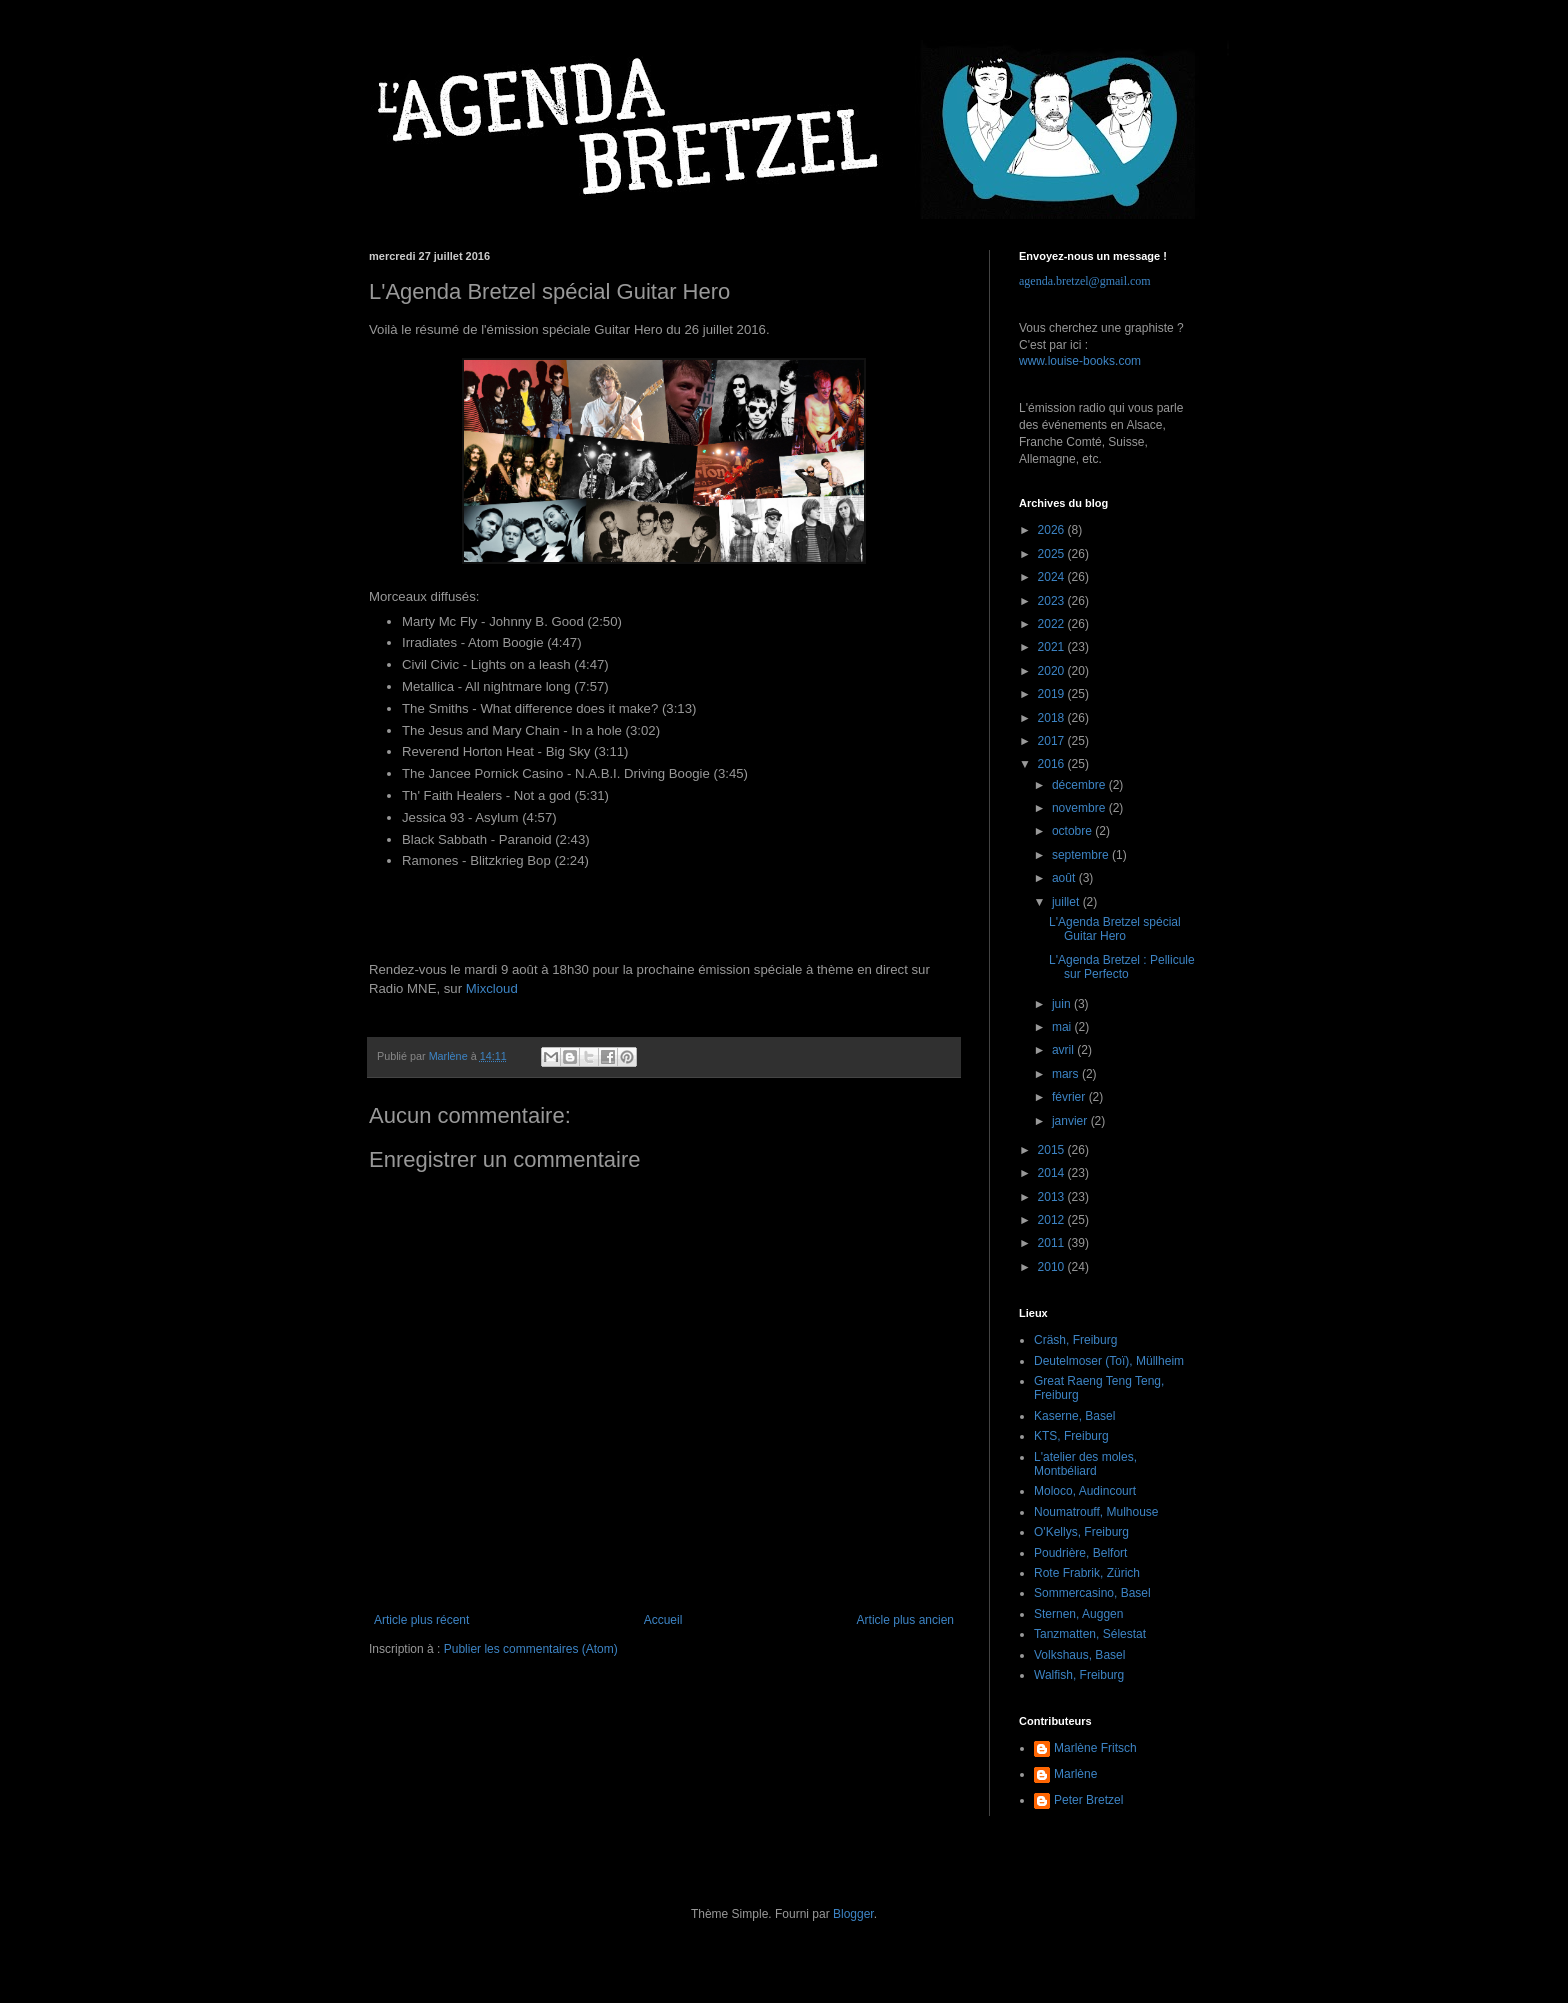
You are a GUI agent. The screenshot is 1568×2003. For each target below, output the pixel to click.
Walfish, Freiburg (1079, 1675)
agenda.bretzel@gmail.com (1085, 281)
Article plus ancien (905, 1620)
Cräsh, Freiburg (1075, 1340)
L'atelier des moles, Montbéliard (1085, 1464)
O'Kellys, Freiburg (1081, 1532)
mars (1067, 1074)
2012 (1053, 1220)
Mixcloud (492, 988)
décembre (1080, 785)
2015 (1053, 1150)
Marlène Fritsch (1095, 1748)
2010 (1053, 1267)
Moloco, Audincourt (1085, 1491)
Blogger (853, 1914)
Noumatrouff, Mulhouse (1096, 1512)
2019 (1053, 694)
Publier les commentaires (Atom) (531, 1649)
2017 (1053, 741)
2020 (1053, 671)
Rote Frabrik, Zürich (1087, 1573)
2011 (1053, 1243)
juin (1063, 1004)
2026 (1053, 530)
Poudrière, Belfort (1080, 1553)
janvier (1071, 1121)
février (1070, 1097)
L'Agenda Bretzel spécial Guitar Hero (1115, 929)
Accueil (663, 1620)
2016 (1053, 764)
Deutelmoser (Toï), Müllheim (1109, 1361)
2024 (1053, 577)
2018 (1053, 718)
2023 (1053, 601)
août (1065, 878)
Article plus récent (421, 1620)
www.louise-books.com (1080, 361)
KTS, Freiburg (1071, 1436)
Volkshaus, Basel (1079, 1655)
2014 (1053, 1173)
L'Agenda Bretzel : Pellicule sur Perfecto (1122, 967)
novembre (1080, 808)
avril (1064, 1050)
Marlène (1075, 1774)
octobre (1073, 831)
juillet (1067, 902)
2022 (1053, 624)
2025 (1053, 554)
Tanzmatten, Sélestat (1090, 1634)
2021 (1053, 647)
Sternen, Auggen (1078, 1614)
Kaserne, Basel (1074, 1416)
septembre (1082, 855)
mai (1063, 1027)
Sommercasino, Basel (1092, 1593)
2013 (1053, 1197)
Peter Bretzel (1088, 1800)
